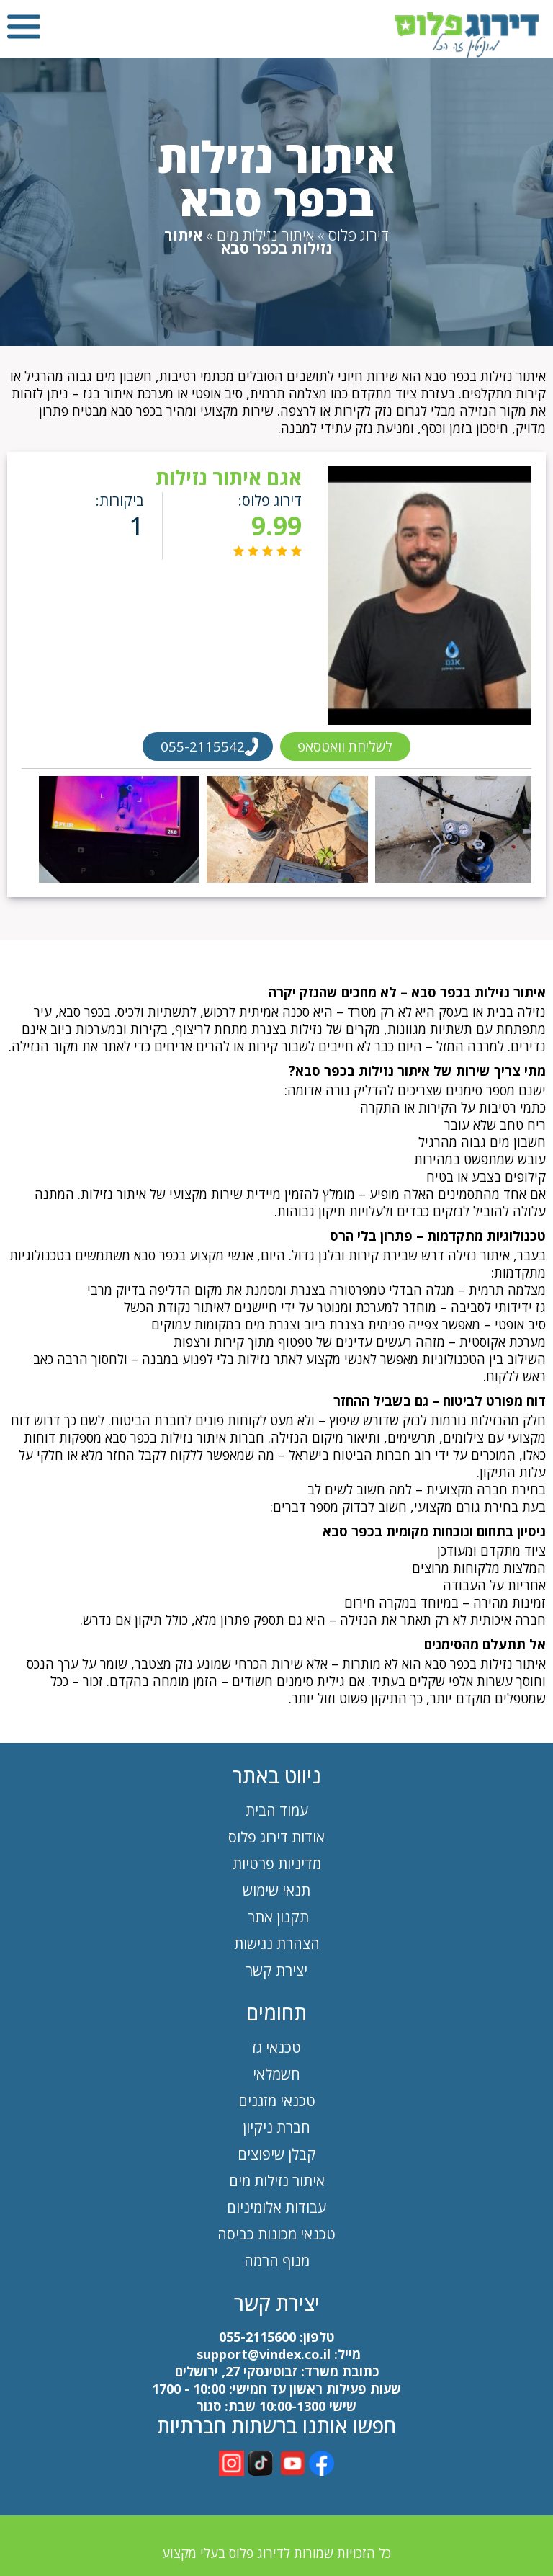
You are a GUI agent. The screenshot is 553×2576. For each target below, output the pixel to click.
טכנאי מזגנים (276, 2101)
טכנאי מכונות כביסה (276, 2234)
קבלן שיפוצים (277, 2154)
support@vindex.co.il (262, 2354)
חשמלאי (276, 2074)
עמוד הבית (277, 1810)
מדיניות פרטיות (277, 1863)
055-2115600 (257, 2336)
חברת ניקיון (276, 2127)
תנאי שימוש (276, 1890)
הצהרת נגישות (277, 1943)
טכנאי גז (276, 2047)
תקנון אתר (276, 1917)
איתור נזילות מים (265, 235)
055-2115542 (201, 746)
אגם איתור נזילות (227, 477)
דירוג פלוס (358, 235)
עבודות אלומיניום (276, 2207)
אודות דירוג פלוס (276, 1837)
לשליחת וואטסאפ (345, 746)
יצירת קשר (276, 1970)
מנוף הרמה (277, 2260)
